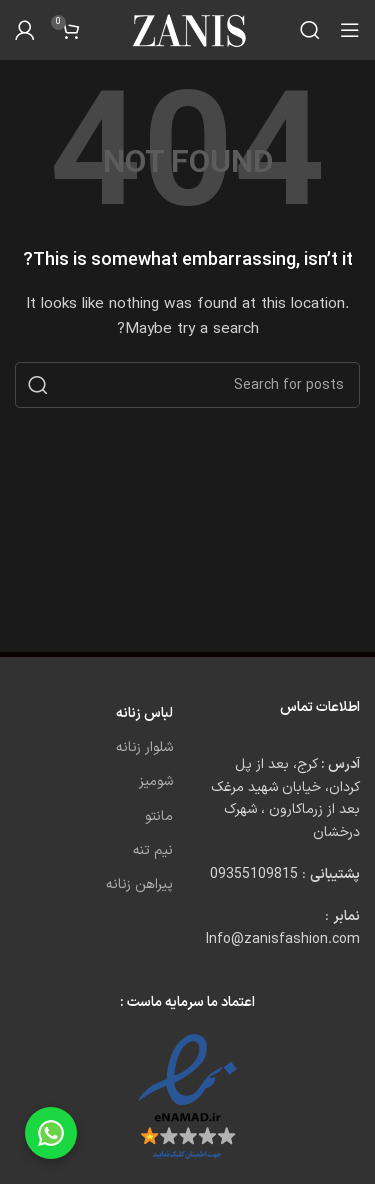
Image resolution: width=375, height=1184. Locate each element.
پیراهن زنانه (139, 884)
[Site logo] (188, 29)
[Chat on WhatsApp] (51, 1133)
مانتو (159, 816)
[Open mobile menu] (350, 30)
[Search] (310, 30)
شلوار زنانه (144, 747)
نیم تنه (153, 850)
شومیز (156, 781)
